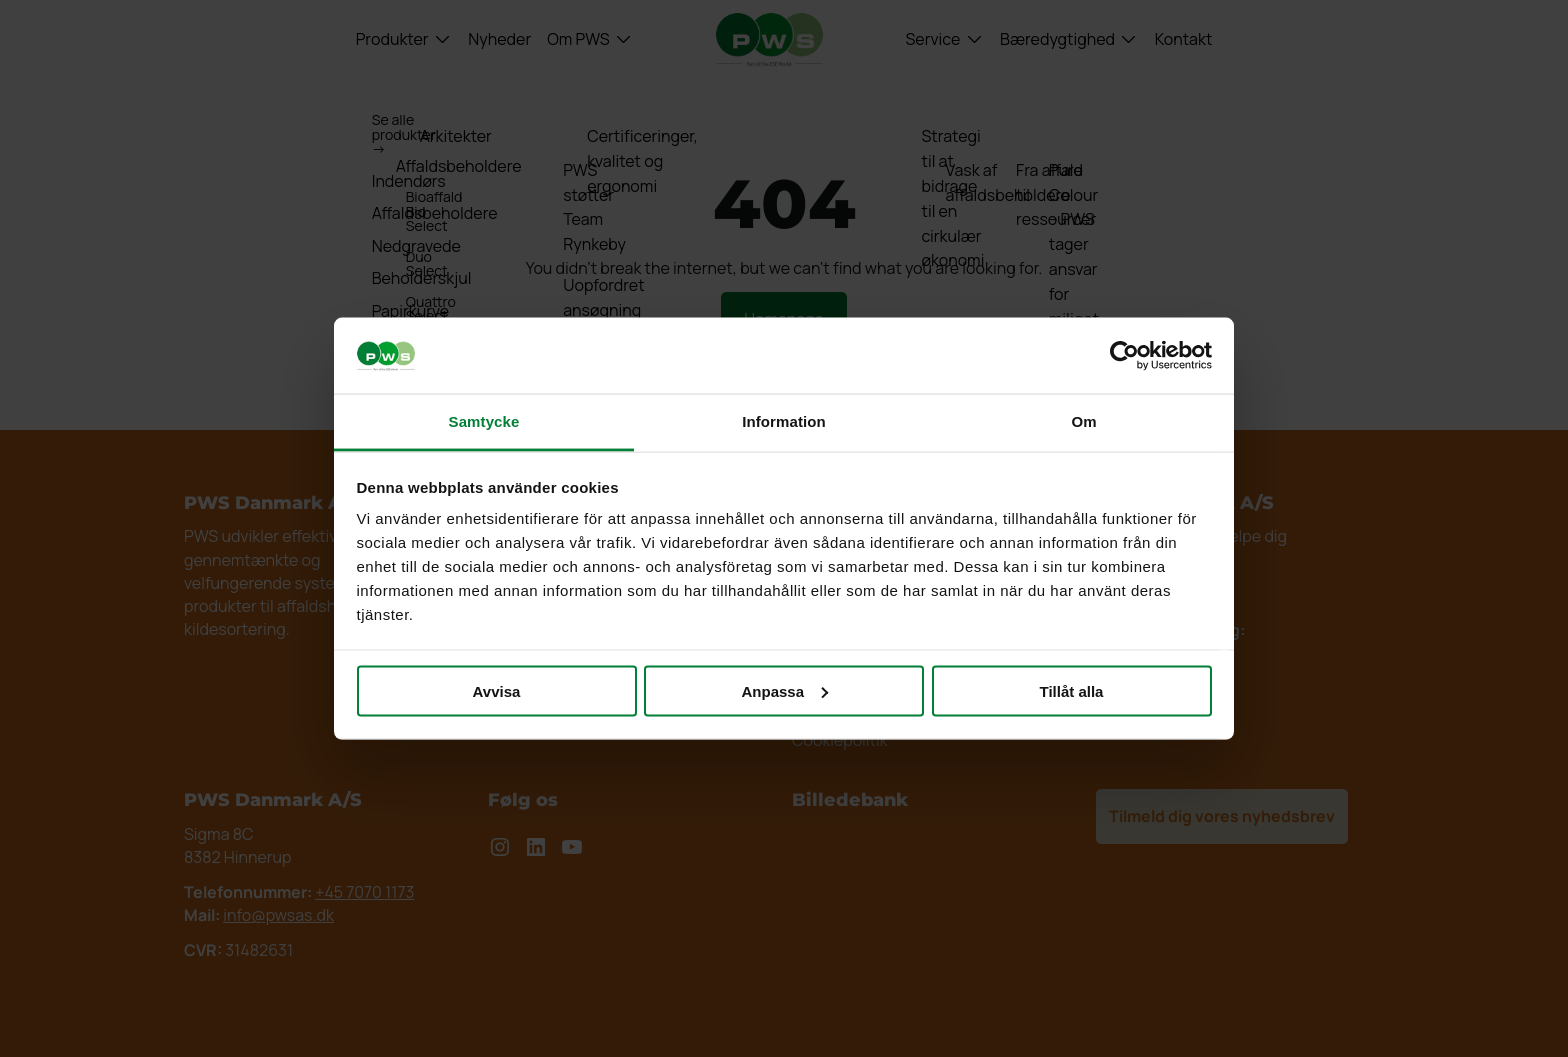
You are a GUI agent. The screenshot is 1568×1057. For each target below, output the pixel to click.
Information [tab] (784, 421)
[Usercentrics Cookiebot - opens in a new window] (1124, 355)
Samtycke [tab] (484, 421)
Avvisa (497, 690)
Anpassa (784, 690)
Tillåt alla (1072, 690)
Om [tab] (1083, 421)
